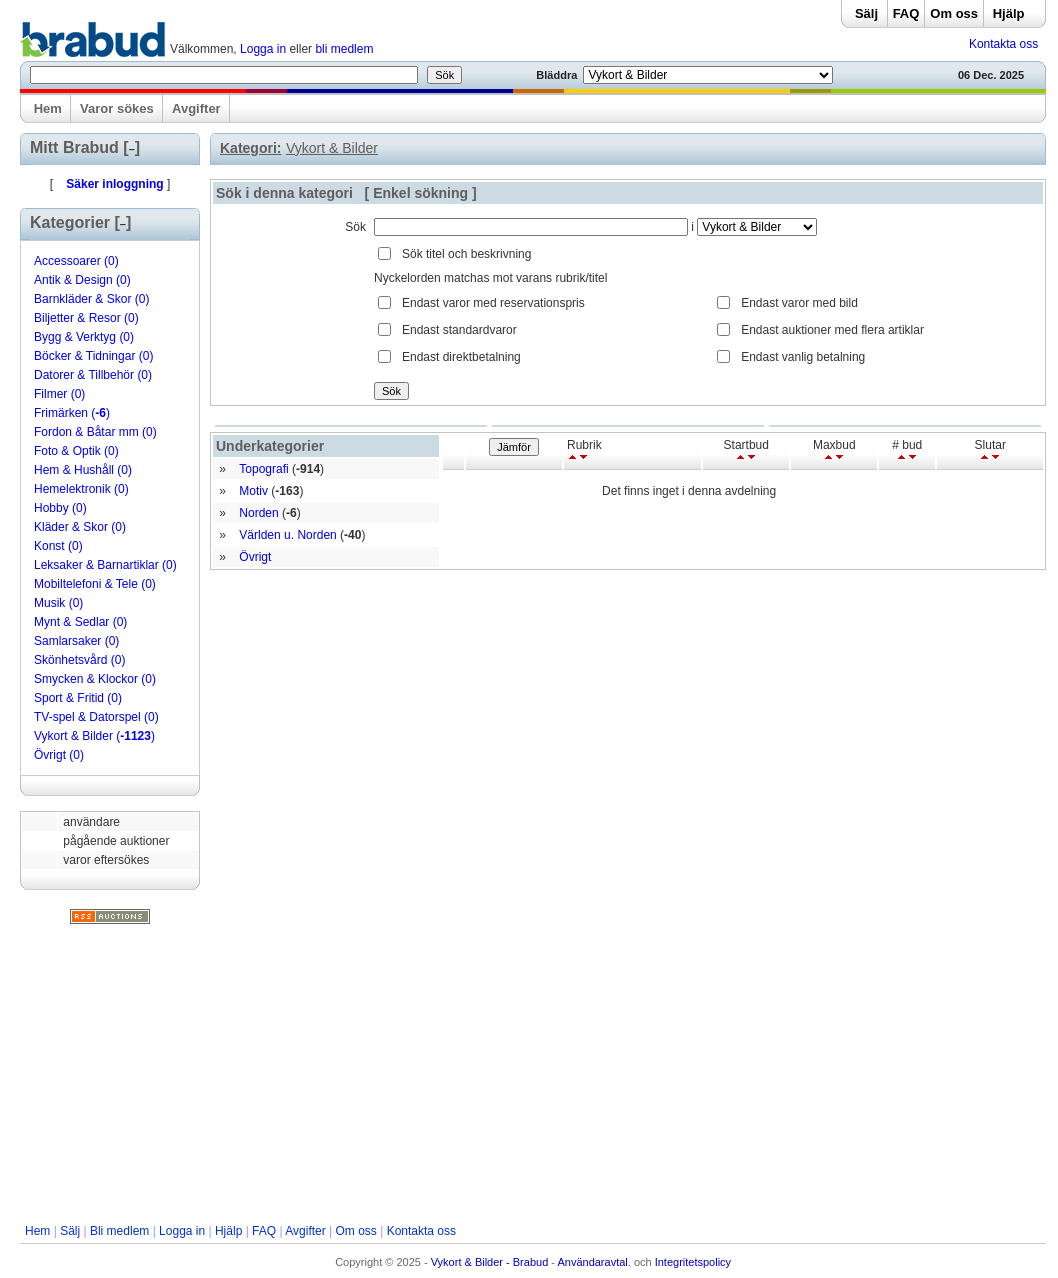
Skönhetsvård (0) (79, 660)
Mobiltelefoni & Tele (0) (95, 584)
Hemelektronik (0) (81, 489)
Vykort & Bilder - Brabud (490, 1262)
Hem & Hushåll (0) (83, 470)
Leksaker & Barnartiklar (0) (105, 565)
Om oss (954, 13)
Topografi (263, 469)
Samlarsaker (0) (76, 641)
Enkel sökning (420, 193)
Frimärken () (72, 413)
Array (757, 227)
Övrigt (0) (59, 755)
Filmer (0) (59, 394)
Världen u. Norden (287, 535)
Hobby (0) (60, 508)
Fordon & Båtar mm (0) (95, 432)
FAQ (906, 13)
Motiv (253, 491)
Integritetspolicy (693, 1262)
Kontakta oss (1003, 44)
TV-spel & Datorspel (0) (96, 717)
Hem (48, 108)
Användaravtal (592, 1262)
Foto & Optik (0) (76, 451)
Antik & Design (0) (82, 280)
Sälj (866, 13)
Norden (258, 513)
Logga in (263, 49)
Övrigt (255, 557)
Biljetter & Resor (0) (86, 318)
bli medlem (344, 49)
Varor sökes (117, 108)
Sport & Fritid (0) (78, 698)
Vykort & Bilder (332, 148)
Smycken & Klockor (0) (95, 679)
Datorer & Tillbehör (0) (93, 375)
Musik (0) (58, 603)
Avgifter (196, 108)
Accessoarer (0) (76, 261)
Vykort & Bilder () (94, 736)
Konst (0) (58, 546)
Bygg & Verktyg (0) (84, 337)
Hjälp (1009, 13)
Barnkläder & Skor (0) (91, 299)
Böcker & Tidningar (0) (93, 356)
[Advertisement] (533, 1074)
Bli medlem (119, 1231)
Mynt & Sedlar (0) (80, 622)
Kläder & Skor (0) (80, 527)
